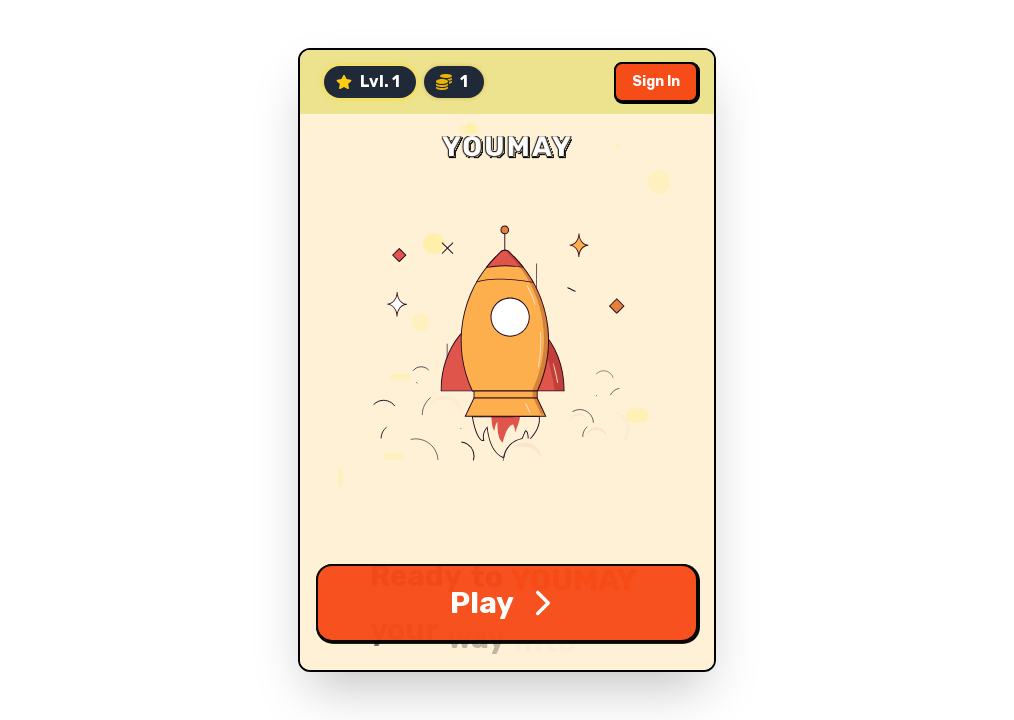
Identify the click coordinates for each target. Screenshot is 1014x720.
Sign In (656, 81)
